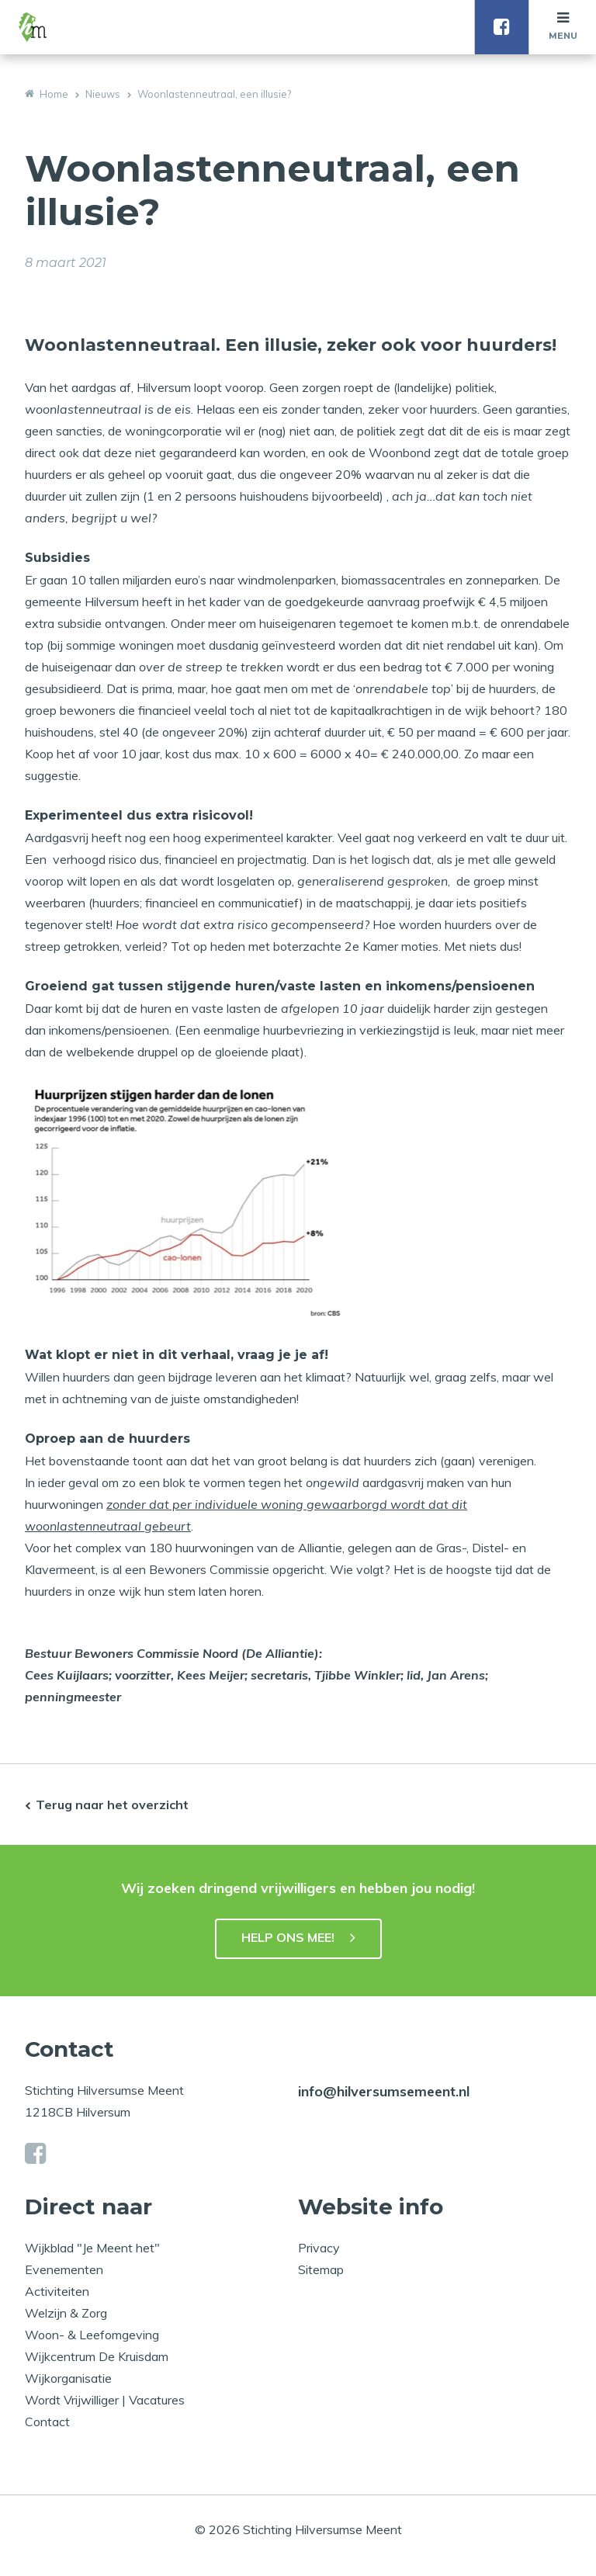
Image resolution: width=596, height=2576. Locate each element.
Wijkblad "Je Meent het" (92, 2247)
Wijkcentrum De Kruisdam (96, 2356)
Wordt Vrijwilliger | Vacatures (105, 2400)
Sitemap (321, 2269)
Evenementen (64, 2269)
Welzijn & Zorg (66, 2313)
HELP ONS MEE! (287, 1937)
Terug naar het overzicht (112, 1804)
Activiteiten (57, 2291)
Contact (47, 2421)
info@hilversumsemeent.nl (384, 2091)
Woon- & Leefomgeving (92, 2334)
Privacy (319, 2247)
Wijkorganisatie (68, 2378)
